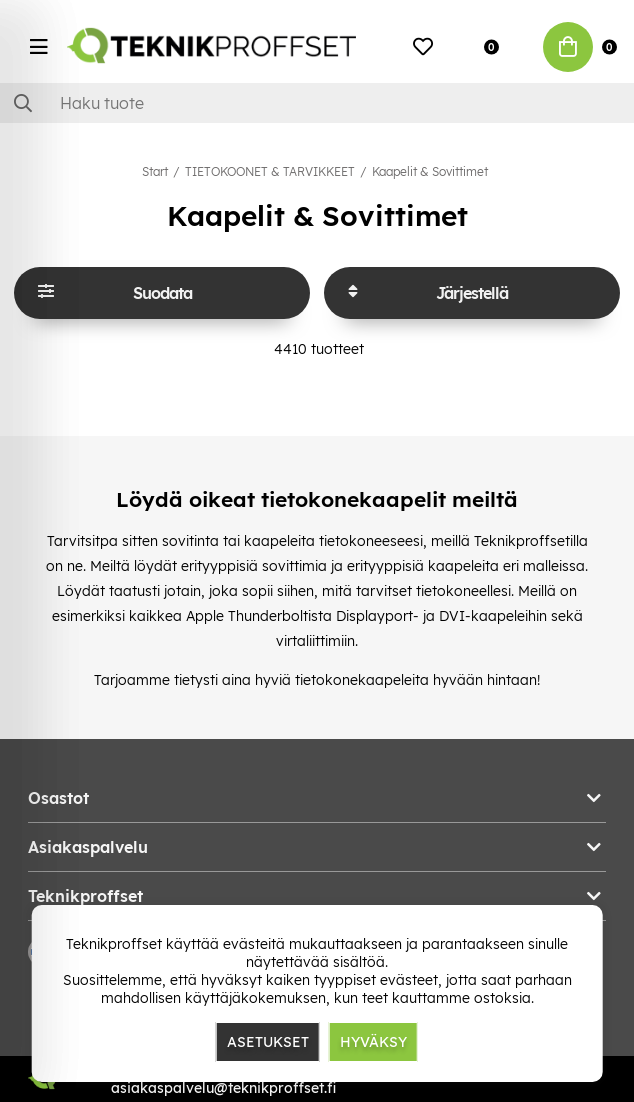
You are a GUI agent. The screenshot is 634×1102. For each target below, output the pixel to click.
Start (155, 171)
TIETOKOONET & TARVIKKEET (270, 171)
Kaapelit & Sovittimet (430, 171)
